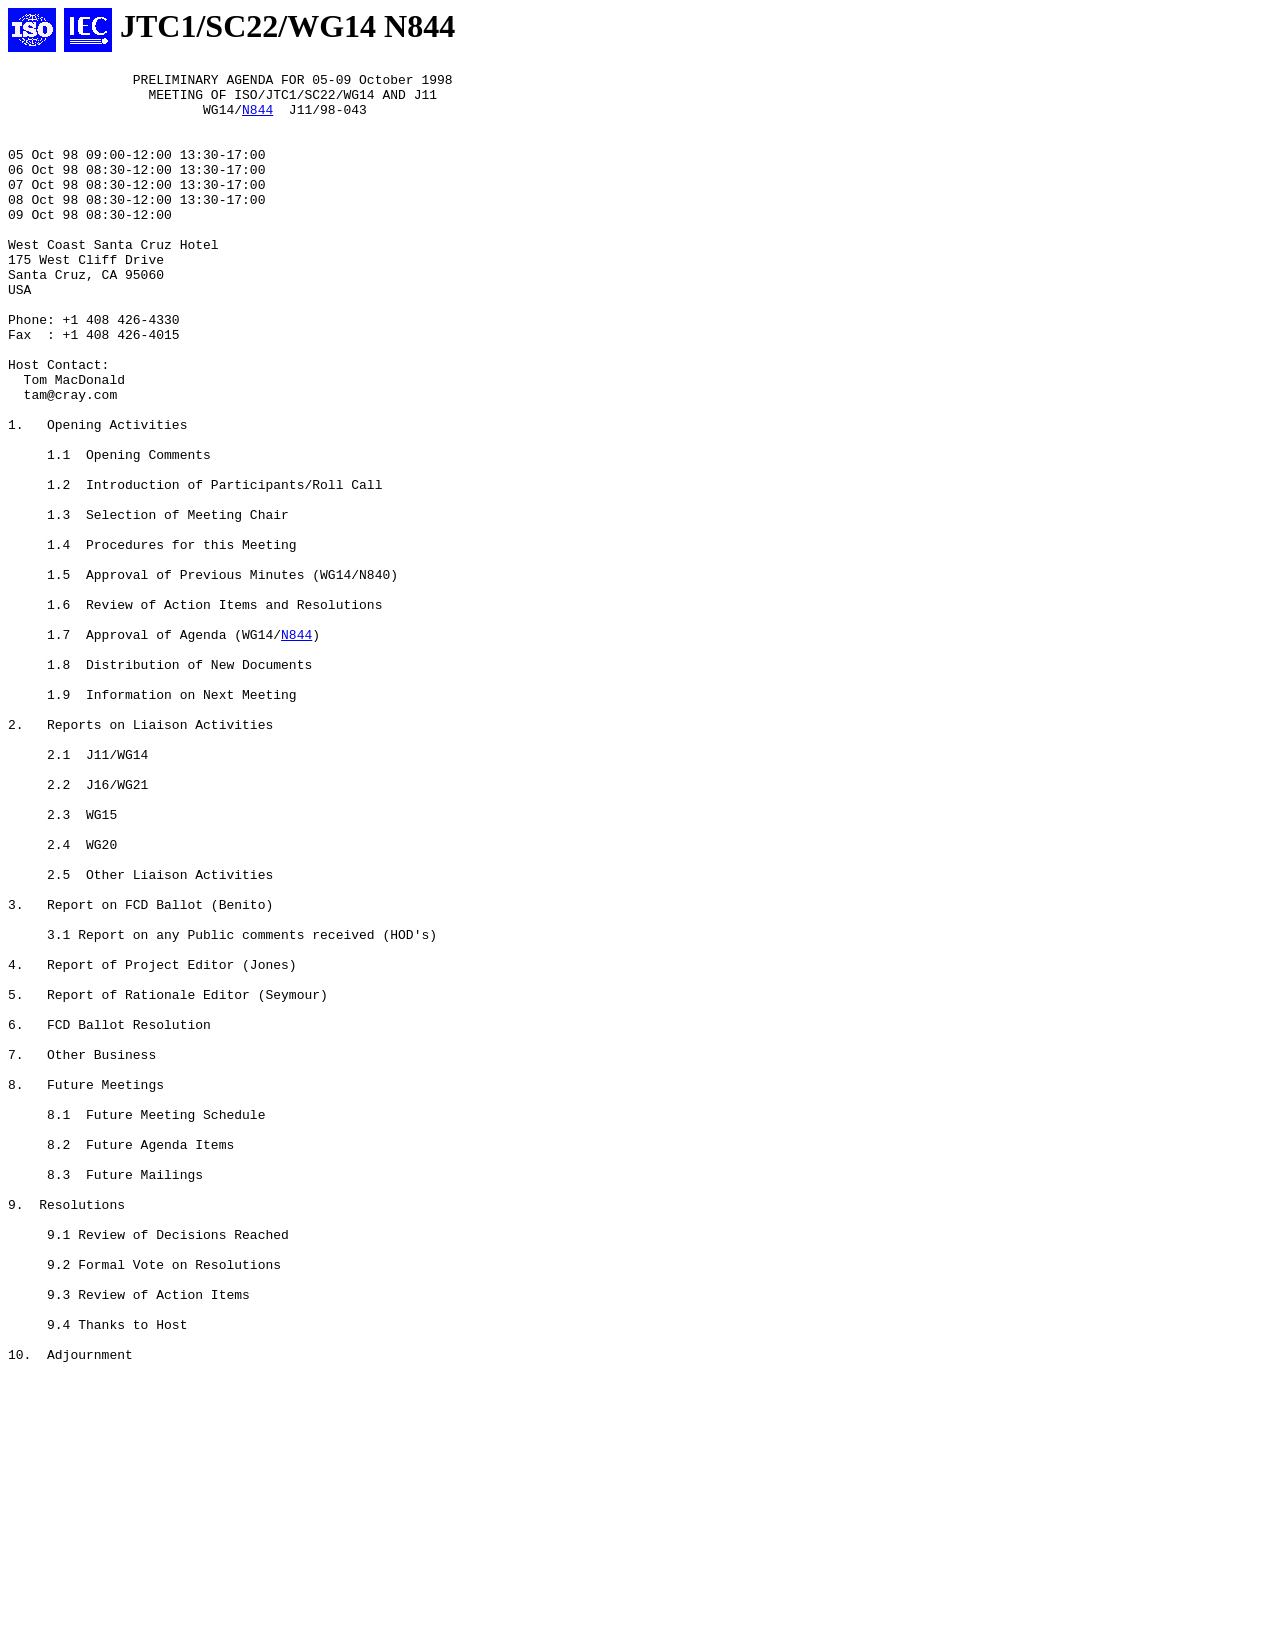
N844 (257, 118)
